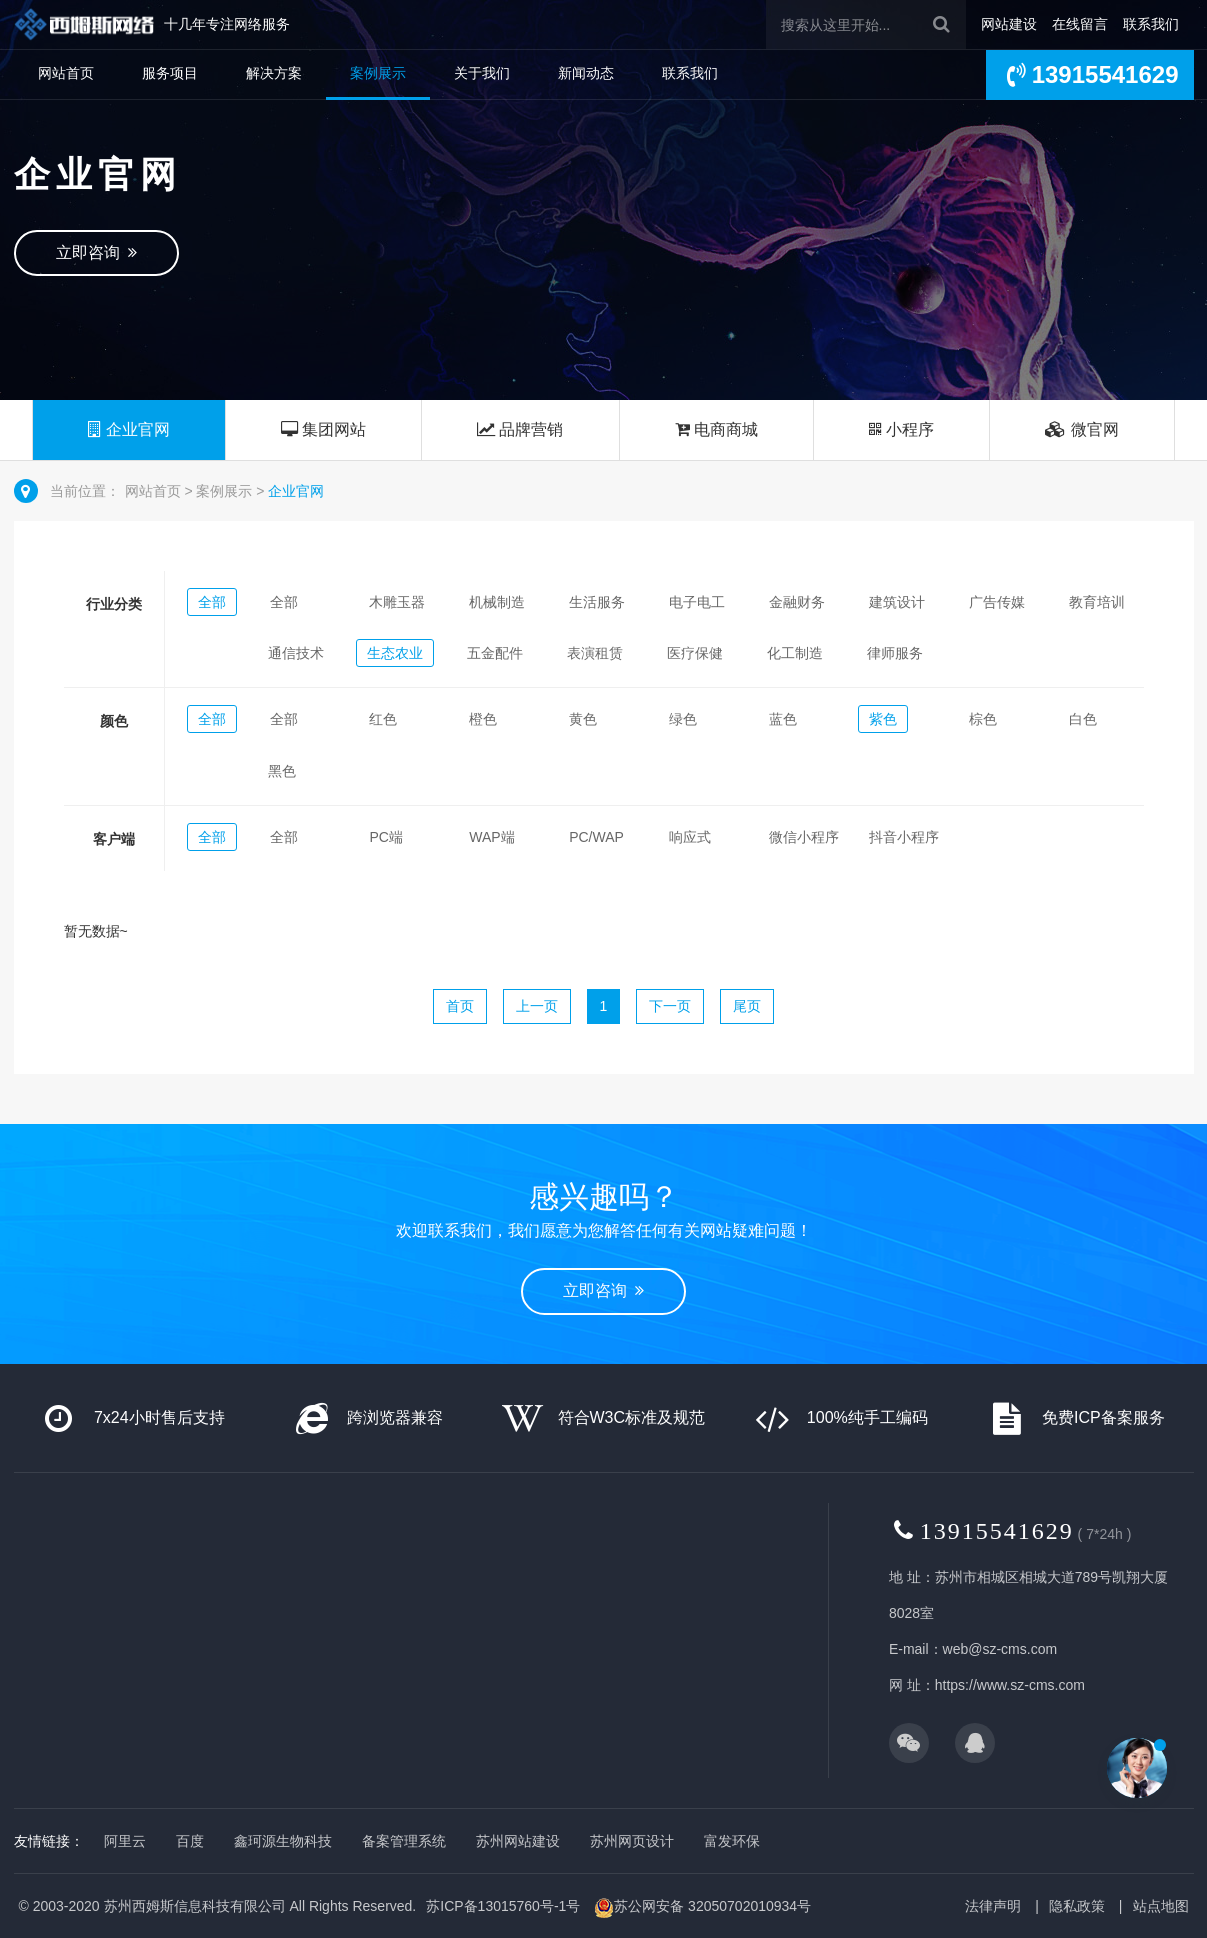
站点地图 (1161, 1906)
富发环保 (732, 1841)
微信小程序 (804, 837)
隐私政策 (1077, 1906)
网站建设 (1009, 24)
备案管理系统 (404, 1841)
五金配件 (495, 653)
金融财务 (797, 602)
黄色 (583, 719)
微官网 (1081, 429)
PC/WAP (596, 837)
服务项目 (170, 73)
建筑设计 (897, 602)
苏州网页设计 (632, 1841)
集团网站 (323, 429)
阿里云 (125, 1841)
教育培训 (1097, 602)
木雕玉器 (397, 602)
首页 (460, 1006)
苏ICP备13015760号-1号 (503, 1906)
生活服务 (597, 602)
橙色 (483, 719)
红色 (383, 719)
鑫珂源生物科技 (283, 1841)
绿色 (683, 719)
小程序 (901, 429)
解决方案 (274, 73)
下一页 (670, 1006)
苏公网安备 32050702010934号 (702, 1908)
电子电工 (697, 602)
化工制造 (795, 653)
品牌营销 (520, 429)
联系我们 (1151, 24)
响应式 (690, 837)
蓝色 (783, 719)
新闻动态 (586, 73)
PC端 (385, 837)
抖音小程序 (904, 837)
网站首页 (66, 73)
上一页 (537, 1006)
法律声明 (993, 1906)
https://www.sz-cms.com (1010, 1685)
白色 (1083, 719)
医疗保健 (695, 653)
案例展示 (378, 73)
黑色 (282, 771)
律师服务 (895, 653)
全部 (212, 602)
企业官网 (128, 429)
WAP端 (491, 837)
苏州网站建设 (518, 1841)
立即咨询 (97, 252)
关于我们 (482, 73)
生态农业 (395, 653)
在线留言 (1080, 24)
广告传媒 (997, 602)
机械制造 (497, 602)
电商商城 (716, 429)
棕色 (983, 719)
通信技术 (296, 653)
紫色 (883, 719)
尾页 (747, 1006)
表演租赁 (595, 653)
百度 (190, 1841)
